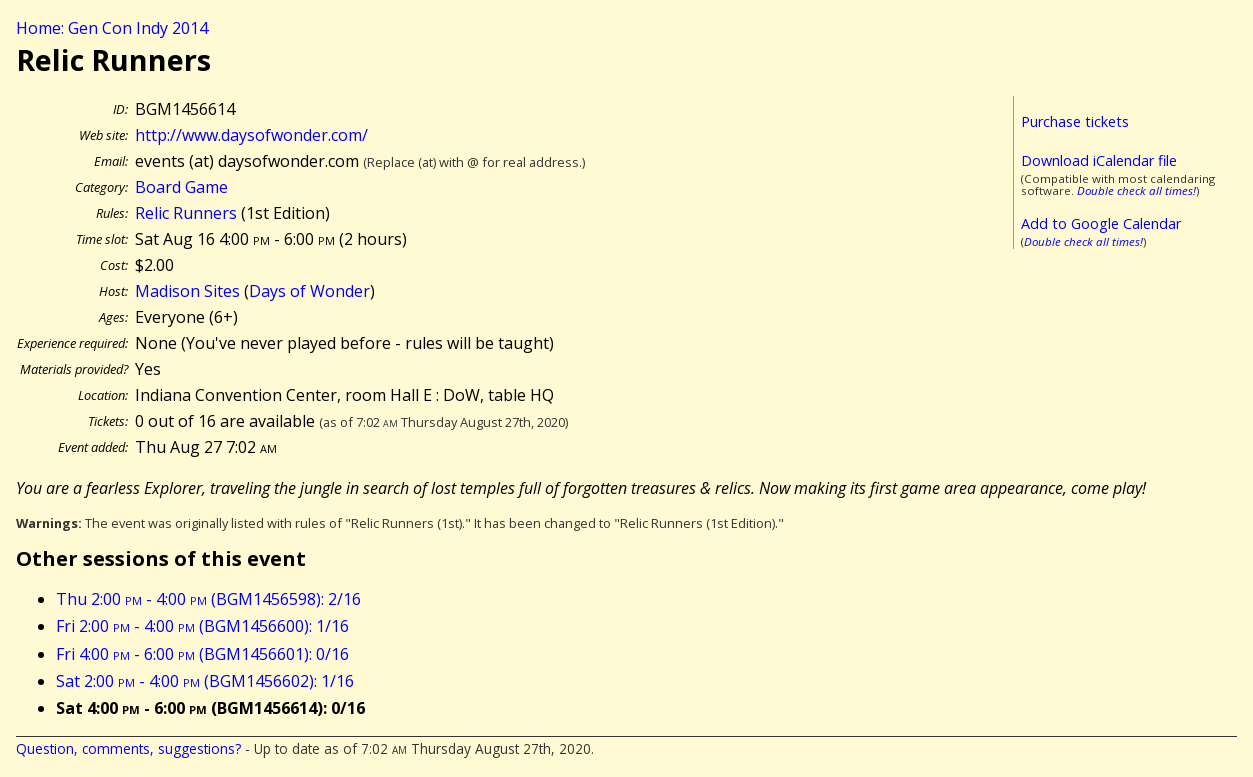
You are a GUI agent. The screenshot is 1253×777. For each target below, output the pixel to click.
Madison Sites (187, 291)
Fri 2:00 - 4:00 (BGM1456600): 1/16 (202, 626)
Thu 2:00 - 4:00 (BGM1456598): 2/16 (208, 599)
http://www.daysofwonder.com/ (251, 135)
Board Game (181, 187)
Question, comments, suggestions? (128, 748)
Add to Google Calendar (1101, 223)
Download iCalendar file (1099, 160)
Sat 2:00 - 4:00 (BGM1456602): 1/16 (205, 681)
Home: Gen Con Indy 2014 (112, 28)
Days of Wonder (309, 291)
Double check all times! (1136, 190)
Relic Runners (186, 213)
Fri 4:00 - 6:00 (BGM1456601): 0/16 (202, 654)
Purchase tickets (1075, 121)
